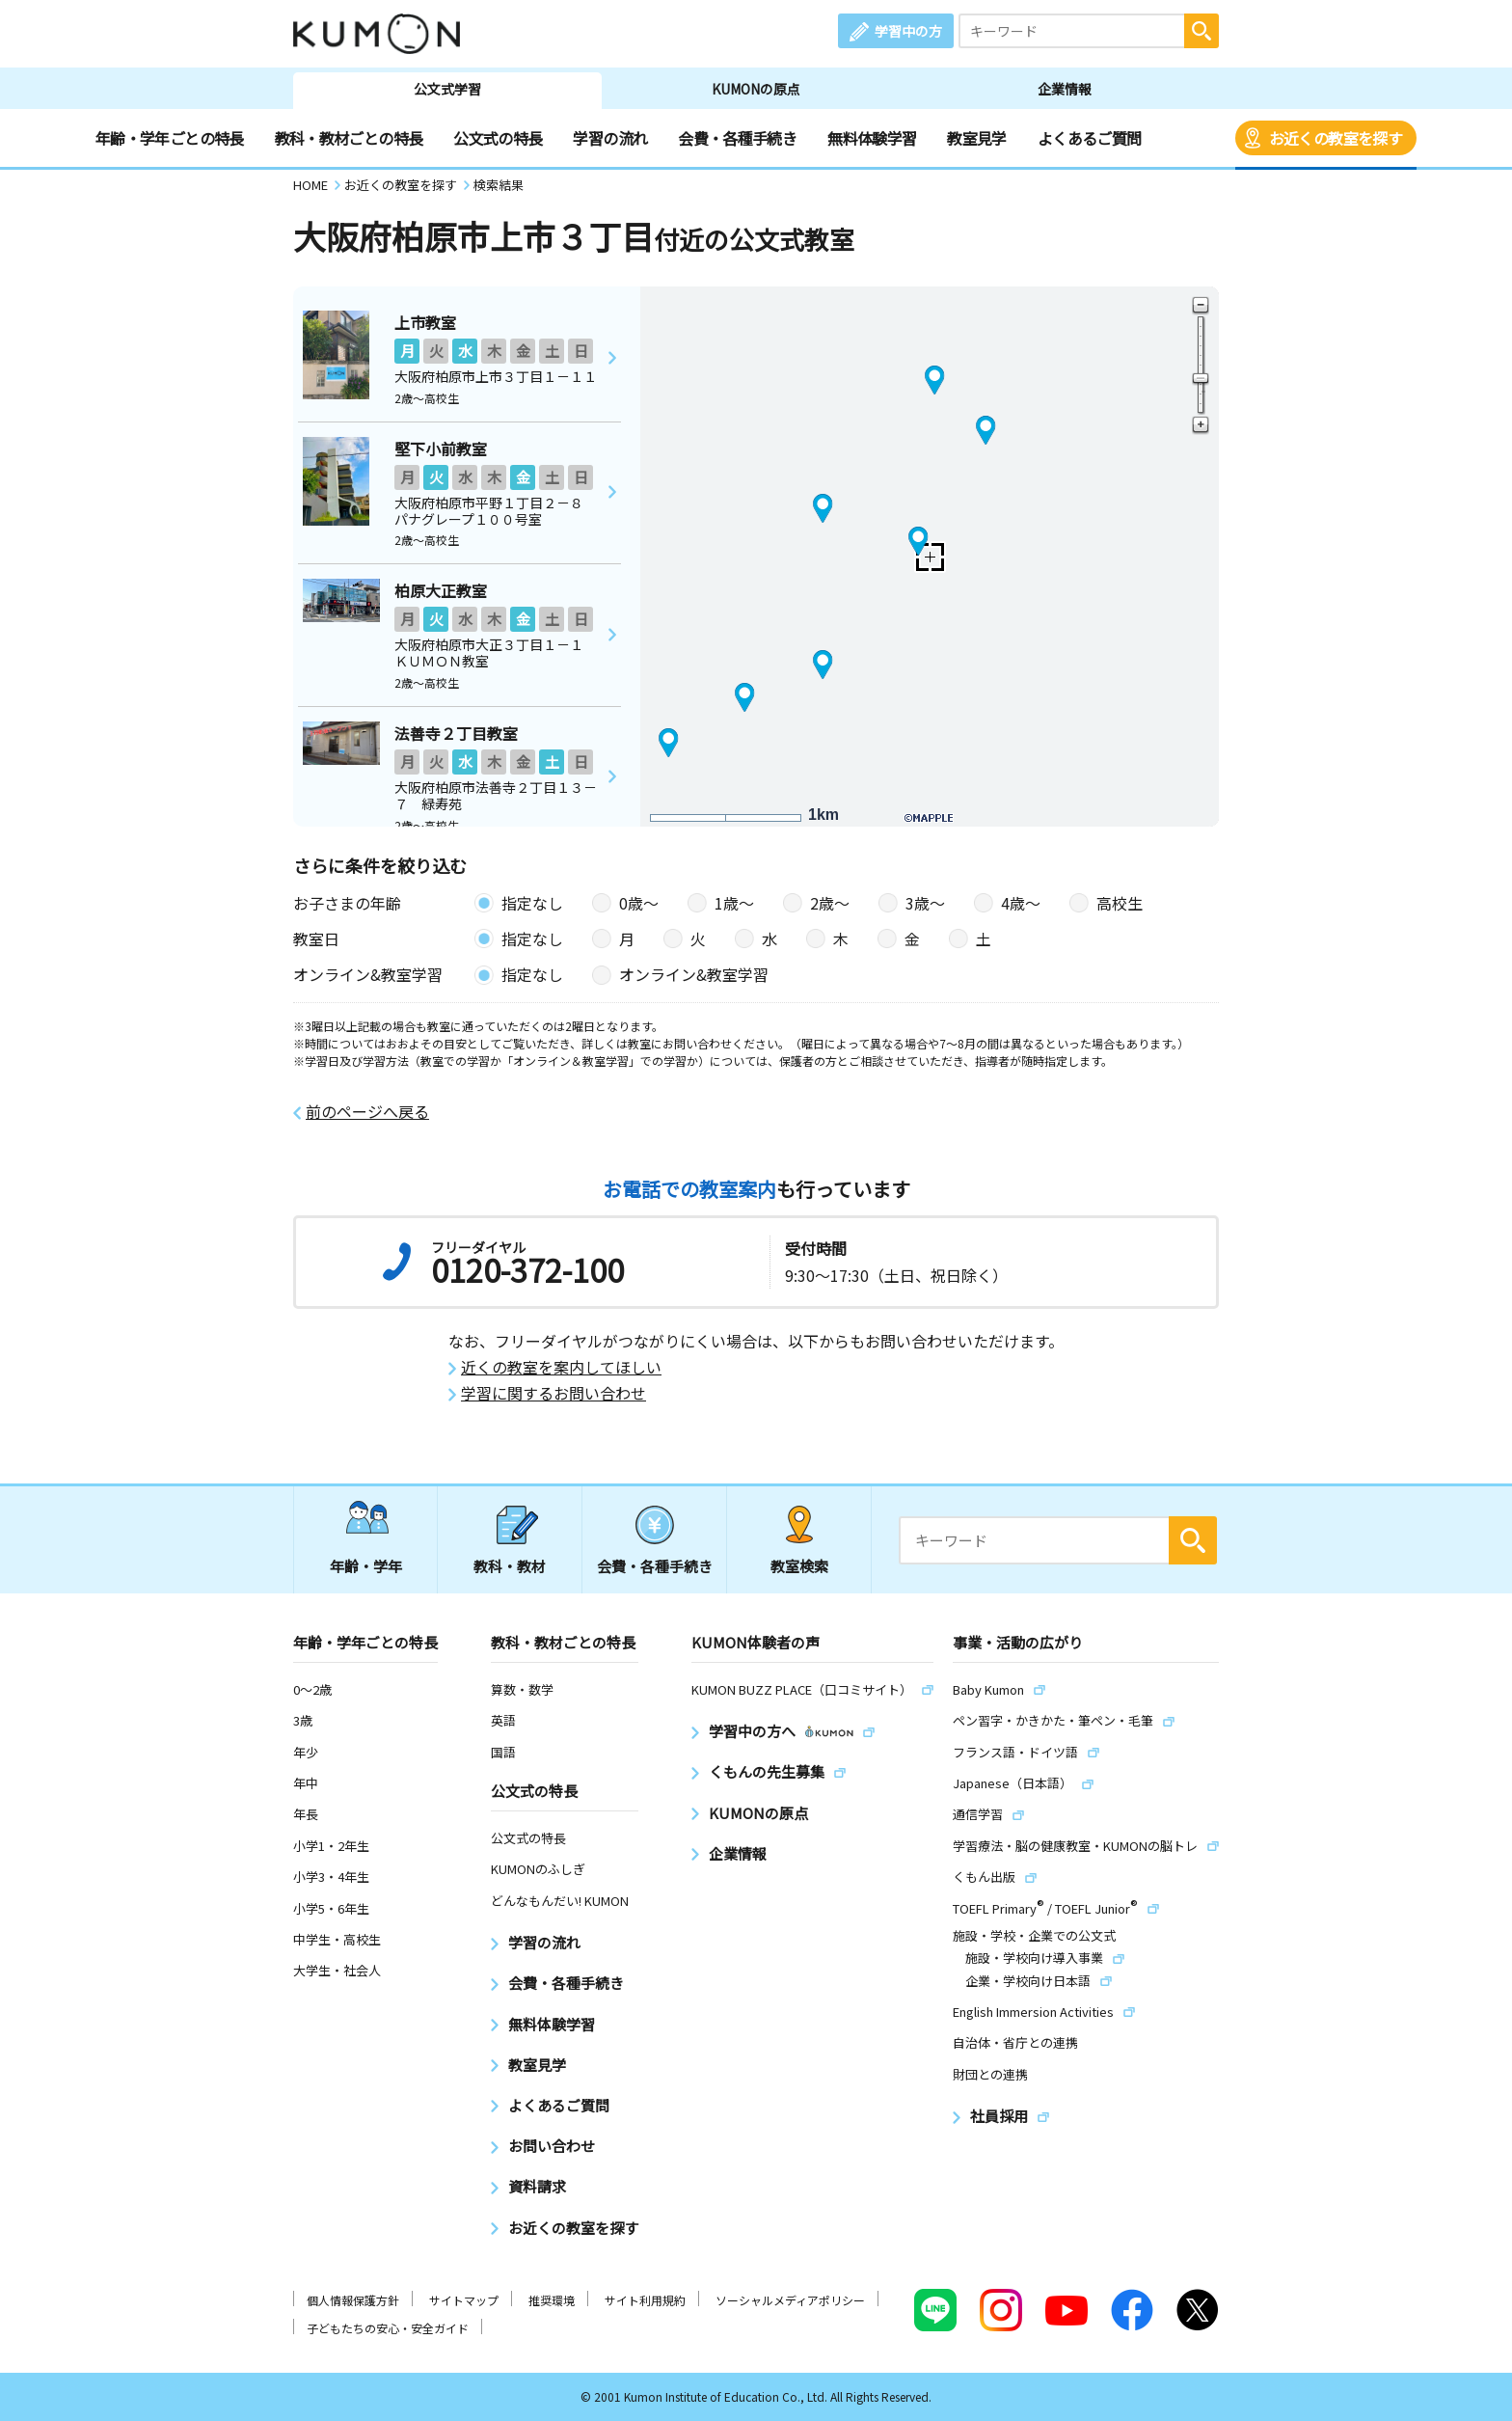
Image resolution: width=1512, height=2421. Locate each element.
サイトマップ (464, 2300)
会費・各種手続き (737, 138)
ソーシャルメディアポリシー (790, 2300)
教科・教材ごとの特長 (349, 138)
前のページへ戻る (367, 1112)
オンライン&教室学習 (694, 974)
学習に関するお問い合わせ (553, 1393)
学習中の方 (908, 31)
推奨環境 (551, 2300)
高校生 (1119, 902)
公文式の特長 (497, 138)
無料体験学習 (871, 138)
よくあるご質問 (1090, 138)
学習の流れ (610, 138)
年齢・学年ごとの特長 (169, 138)
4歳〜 (1020, 902)
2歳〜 (830, 902)
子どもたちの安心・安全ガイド (388, 2328)
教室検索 (799, 1566)
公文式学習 (447, 88)
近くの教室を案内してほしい (561, 1367)
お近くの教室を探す (1335, 138)
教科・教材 (509, 1566)
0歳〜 (639, 902)
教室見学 (976, 138)
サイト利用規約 (645, 2300)
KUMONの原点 (756, 88)
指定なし (532, 902)
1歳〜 (734, 902)
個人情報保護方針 (353, 2300)
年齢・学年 (366, 1566)
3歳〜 (925, 902)
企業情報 (1065, 88)
